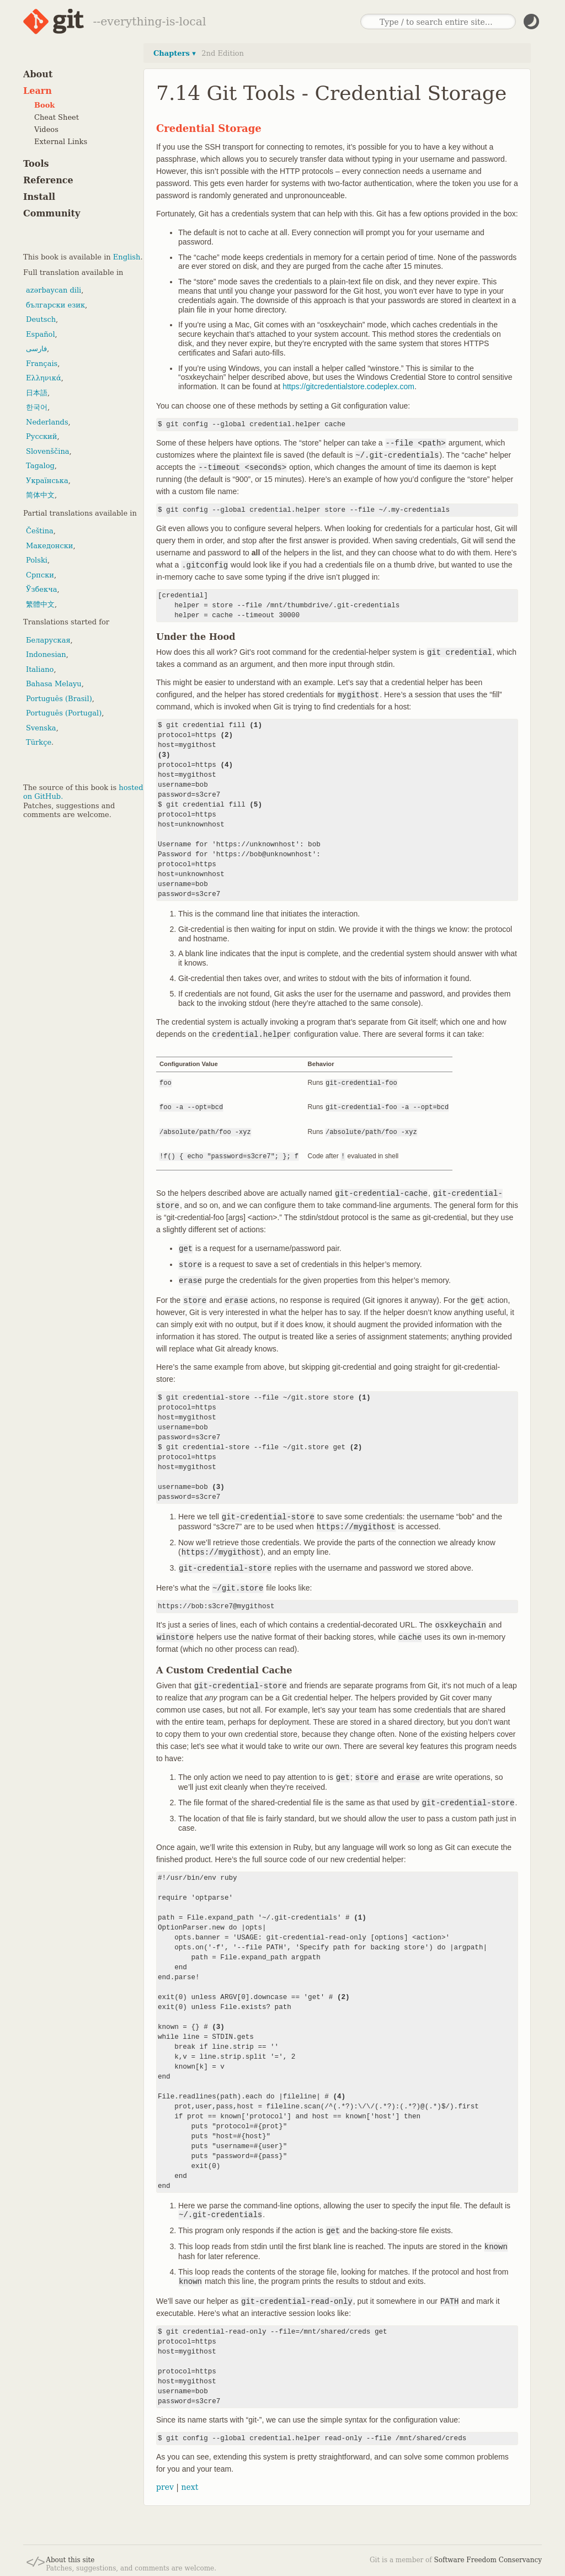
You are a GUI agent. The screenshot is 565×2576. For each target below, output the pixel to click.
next (189, 2484)
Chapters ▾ (174, 53)
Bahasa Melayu (54, 684)
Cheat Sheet (56, 117)
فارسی (36, 348)
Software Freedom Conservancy (488, 2558)
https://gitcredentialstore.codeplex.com (348, 386)
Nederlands (47, 422)
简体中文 (40, 495)
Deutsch (41, 319)
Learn (37, 91)
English (127, 257)
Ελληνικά (43, 378)
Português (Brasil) (59, 699)
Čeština (40, 531)
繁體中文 (40, 604)
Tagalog (40, 466)
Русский (41, 436)
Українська (47, 480)
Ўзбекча (41, 589)
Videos (46, 129)
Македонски (49, 546)
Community (51, 213)
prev (165, 2484)
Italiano (40, 669)
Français (41, 363)
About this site (70, 2558)
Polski (36, 560)
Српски (40, 575)
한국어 (36, 407)
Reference (48, 180)
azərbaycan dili (53, 290)
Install (39, 197)
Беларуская (48, 640)
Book (44, 105)
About (37, 74)
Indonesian (46, 654)
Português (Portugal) (64, 713)
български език (55, 305)
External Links (60, 141)
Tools (36, 163)
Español (40, 334)
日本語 (36, 393)
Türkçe (38, 742)
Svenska (41, 728)
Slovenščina (48, 451)
